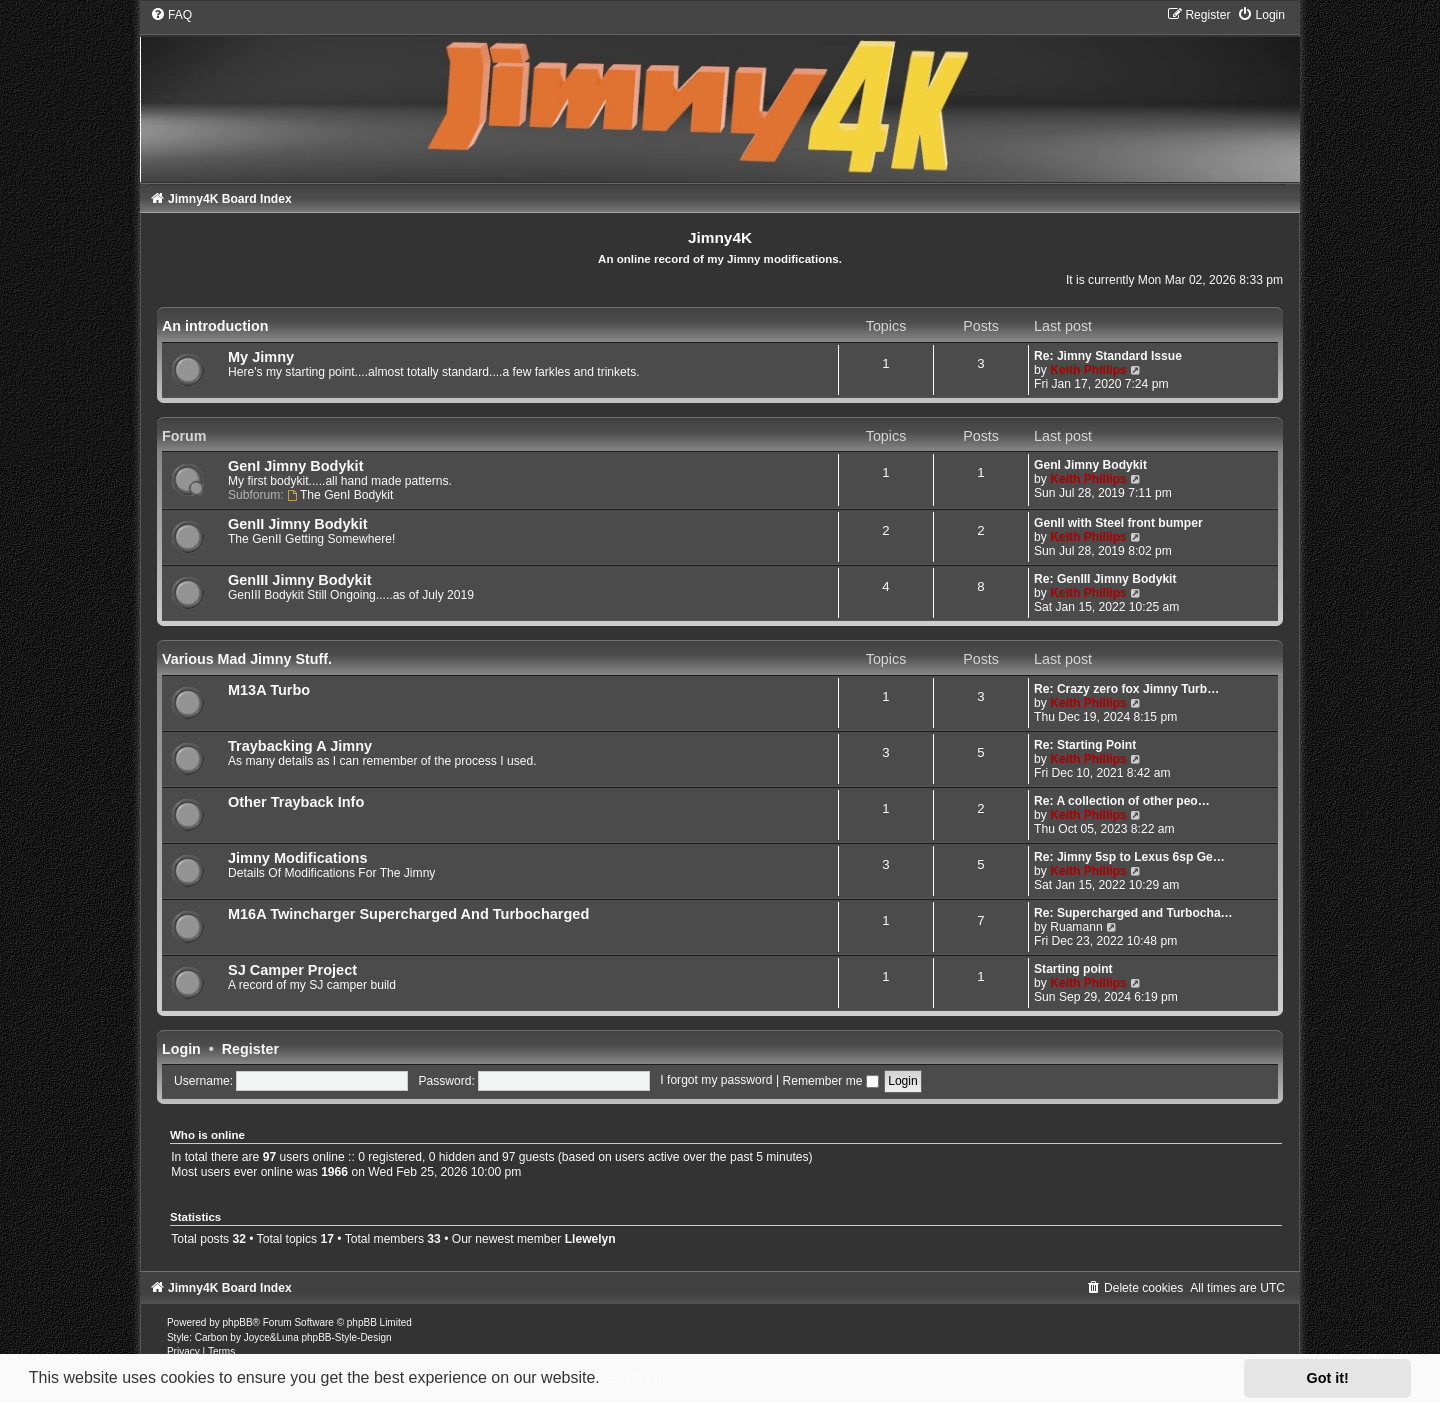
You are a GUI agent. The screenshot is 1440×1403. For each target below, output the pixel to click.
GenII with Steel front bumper (1118, 523)
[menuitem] (171, 15)
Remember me (830, 1081)
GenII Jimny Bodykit (298, 524)
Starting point (1073, 969)
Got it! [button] (1328, 1378)
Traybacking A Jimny (300, 746)
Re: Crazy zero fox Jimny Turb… (1126, 689)
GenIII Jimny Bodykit (300, 580)
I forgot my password (716, 1081)
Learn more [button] (648, 1377)
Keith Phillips (1088, 370)
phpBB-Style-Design (346, 1337)
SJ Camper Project (292, 970)
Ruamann (1076, 927)
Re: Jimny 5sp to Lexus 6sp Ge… (1129, 857)
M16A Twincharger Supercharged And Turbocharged (408, 914)
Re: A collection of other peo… (1122, 801)
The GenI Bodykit (340, 495)
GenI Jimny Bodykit (296, 466)
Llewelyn (590, 1239)
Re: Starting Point (1085, 745)
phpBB (238, 1322)
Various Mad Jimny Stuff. (247, 659)
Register (250, 1049)
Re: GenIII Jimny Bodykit (1105, 579)
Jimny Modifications (298, 858)
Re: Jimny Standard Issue (1108, 356)
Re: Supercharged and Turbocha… (1133, 913)
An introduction (215, 326)
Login (181, 1049)
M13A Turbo (269, 690)
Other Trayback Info (296, 802)
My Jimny (261, 357)
